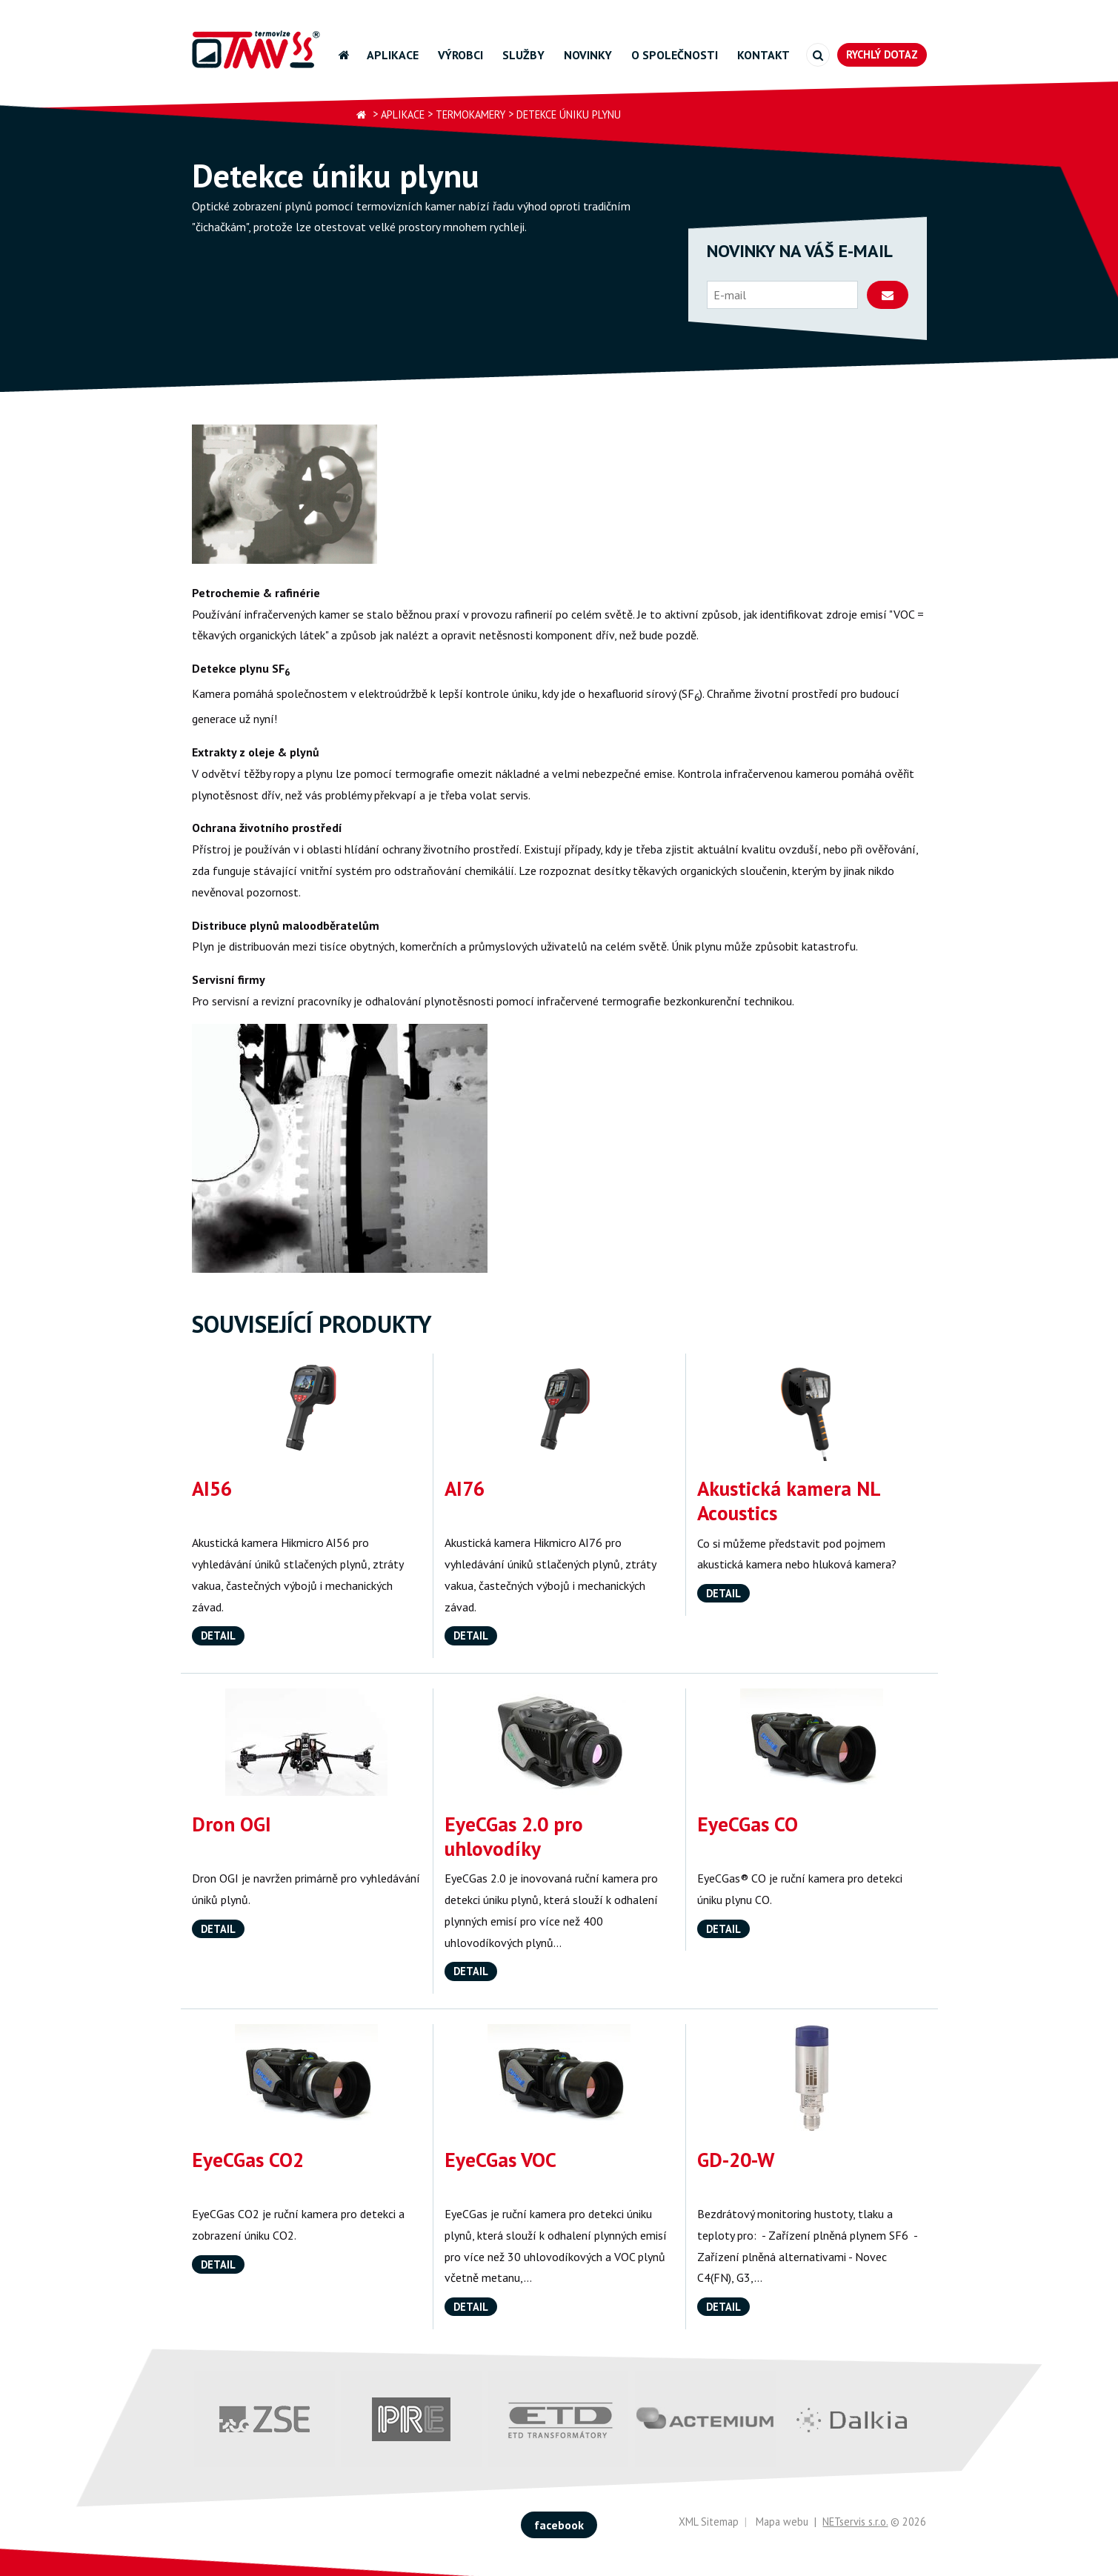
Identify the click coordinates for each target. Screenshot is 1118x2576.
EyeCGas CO (747, 1824)
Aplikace (393, 54)
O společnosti (674, 54)
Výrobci (460, 54)
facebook (559, 2524)
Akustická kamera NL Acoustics (788, 1500)
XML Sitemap (709, 2522)
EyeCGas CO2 (248, 2159)
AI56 (212, 1488)
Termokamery (470, 114)
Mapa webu (782, 2522)
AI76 (465, 1488)
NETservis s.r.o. (855, 2522)
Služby (523, 54)
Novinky (588, 54)
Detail (218, 1635)
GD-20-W (735, 2159)
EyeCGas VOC (500, 2159)
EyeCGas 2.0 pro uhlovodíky (514, 1836)
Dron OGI (231, 1824)
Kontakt (763, 54)
